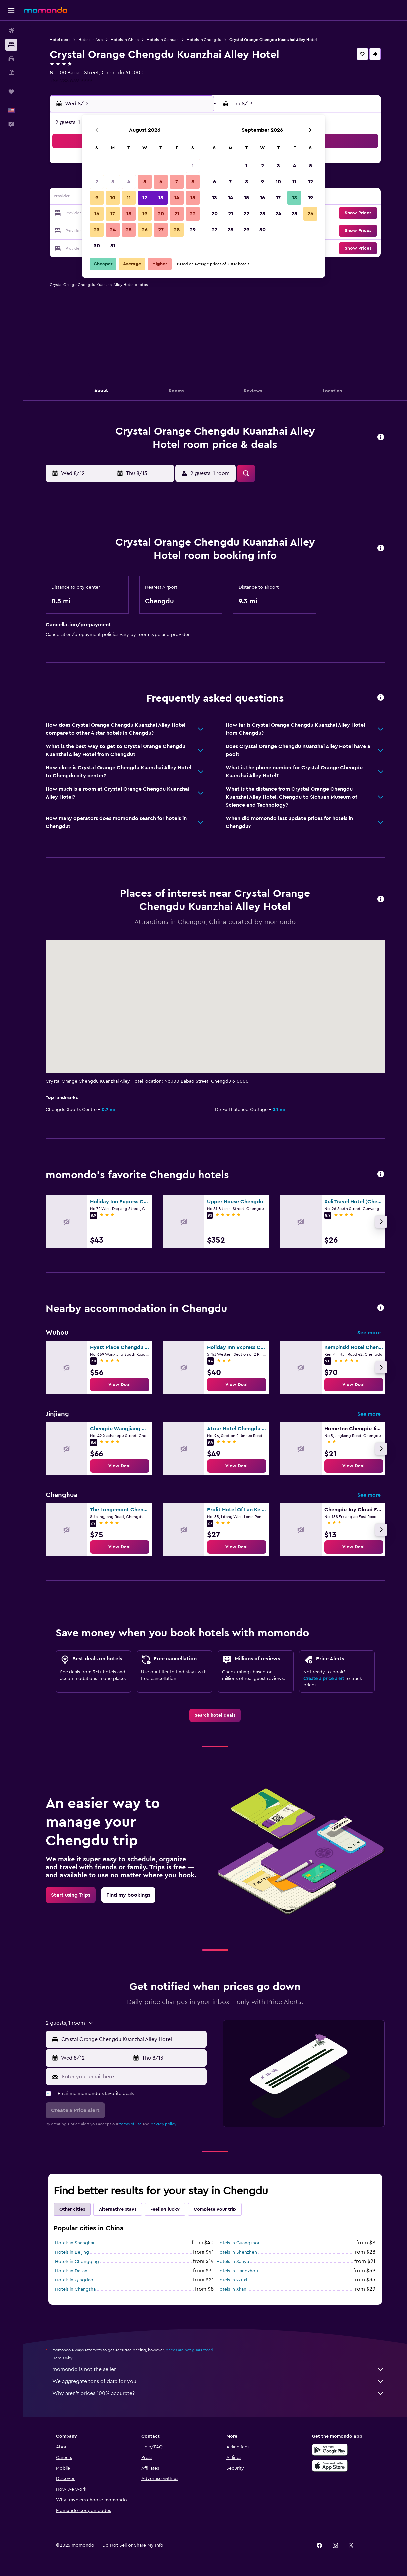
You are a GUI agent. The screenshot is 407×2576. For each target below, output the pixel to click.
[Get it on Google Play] (330, 2450)
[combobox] (132, 2039)
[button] (11, 10)
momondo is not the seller (218, 2369)
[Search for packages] (11, 72)
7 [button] (176, 181)
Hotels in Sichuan (163, 40)
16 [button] (96, 213)
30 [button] (97, 245)
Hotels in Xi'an (231, 2289)
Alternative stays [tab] (117, 2209)
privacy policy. (164, 2124)
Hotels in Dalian (71, 2271)
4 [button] (128, 181)
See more (369, 1332)
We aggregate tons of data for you (218, 2381)
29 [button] (193, 229)
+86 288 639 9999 (71, 80)
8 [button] (192, 181)
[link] (119, 1384)
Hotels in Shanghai (74, 2243)
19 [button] (144, 213)
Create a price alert (323, 1678)
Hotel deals (60, 40)
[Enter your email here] (133, 2076)
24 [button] (113, 229)
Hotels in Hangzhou (237, 2271)
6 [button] (160, 181)
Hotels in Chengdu (204, 40)
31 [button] (112, 245)
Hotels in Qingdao (74, 2280)
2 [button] (96, 181)
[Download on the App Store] (330, 2466)
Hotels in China (125, 40)
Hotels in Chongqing (77, 2261)
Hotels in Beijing (72, 2252)
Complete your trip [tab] (215, 2209)
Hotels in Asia (90, 40)
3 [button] (112, 181)
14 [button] (176, 197)
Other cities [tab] (72, 2209)
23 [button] (97, 229)
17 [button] (112, 213)
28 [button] (177, 229)
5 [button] (144, 181)
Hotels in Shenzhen (236, 2252)
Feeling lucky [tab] (165, 2209)
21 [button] (176, 213)
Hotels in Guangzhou (238, 2243)
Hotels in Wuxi (231, 2280)
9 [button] (96, 197)
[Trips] (11, 91)
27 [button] (161, 229)
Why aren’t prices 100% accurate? (218, 2393)
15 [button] (192, 197)
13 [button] (160, 197)
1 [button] (193, 165)
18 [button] (128, 213)
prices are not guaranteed (189, 2350)
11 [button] (129, 197)
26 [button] (145, 229)
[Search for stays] (11, 44)
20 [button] (161, 213)
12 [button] (144, 197)
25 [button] (129, 229)
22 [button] (193, 213)
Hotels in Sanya (232, 2261)
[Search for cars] (11, 58)
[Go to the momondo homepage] (45, 10)
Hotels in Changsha (75, 2289)
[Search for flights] (11, 30)
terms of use (130, 2124)
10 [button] (112, 197)
